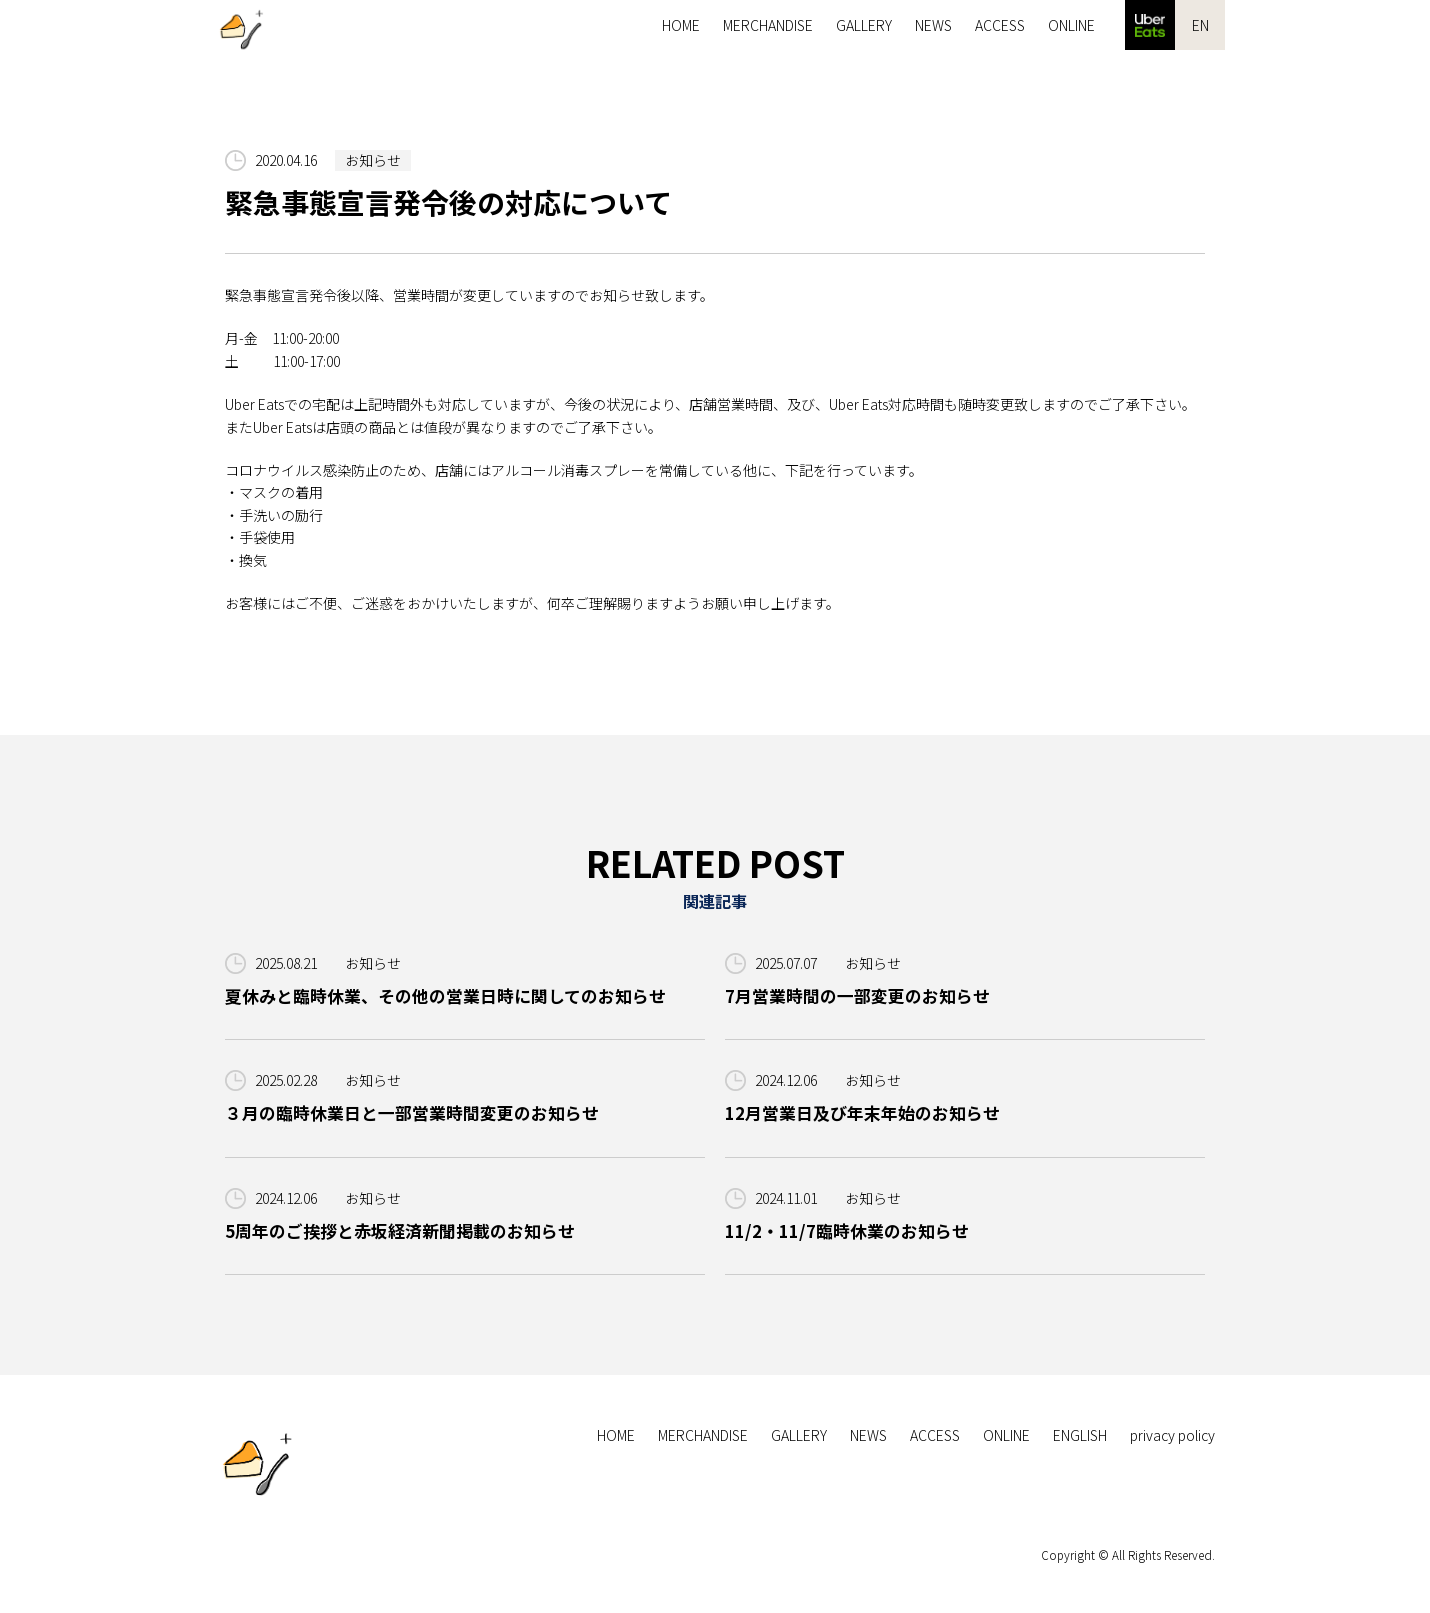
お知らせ (373, 160)
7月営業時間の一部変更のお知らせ (857, 996)
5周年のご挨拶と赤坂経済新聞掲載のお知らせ (400, 1231)
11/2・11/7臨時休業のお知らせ (847, 1231)
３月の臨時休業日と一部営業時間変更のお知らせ (412, 1113)
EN (1200, 25)
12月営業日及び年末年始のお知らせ (862, 1113)
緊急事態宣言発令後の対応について (448, 202)
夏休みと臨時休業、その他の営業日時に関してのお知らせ (445, 996)
